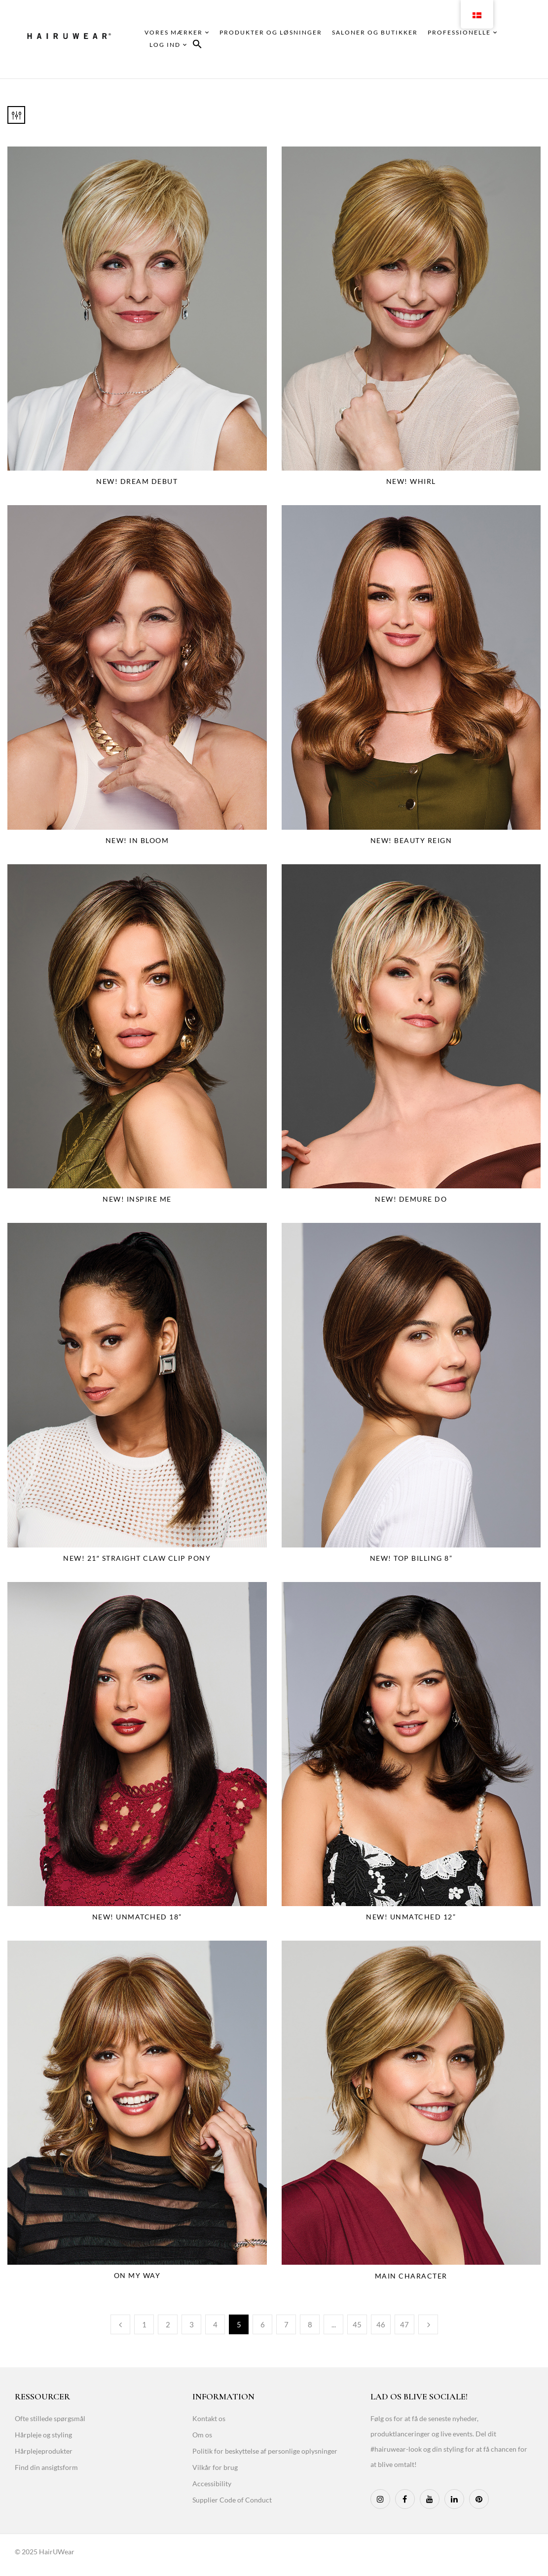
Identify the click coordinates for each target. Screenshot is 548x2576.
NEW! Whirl (411, 481)
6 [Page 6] (262, 2324)
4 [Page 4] (215, 2324)
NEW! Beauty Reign (411, 840)
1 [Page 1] (144, 2324)
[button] (197, 45)
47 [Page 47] (404, 2324)
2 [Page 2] (168, 2324)
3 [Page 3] (191, 2324)
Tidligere (120, 2324)
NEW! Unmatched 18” (137, 1917)
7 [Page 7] (286, 2324)
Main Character (411, 2276)
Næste (428, 2324)
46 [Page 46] (380, 2324)
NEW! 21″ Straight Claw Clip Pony (137, 1558)
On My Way (137, 2275)
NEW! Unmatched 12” (411, 1917)
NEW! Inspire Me (137, 1199)
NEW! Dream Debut (137, 481)
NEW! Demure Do (411, 1199)
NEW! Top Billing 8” (411, 1558)
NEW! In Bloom (137, 840)
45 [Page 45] (357, 2324)
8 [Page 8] (310, 2324)
